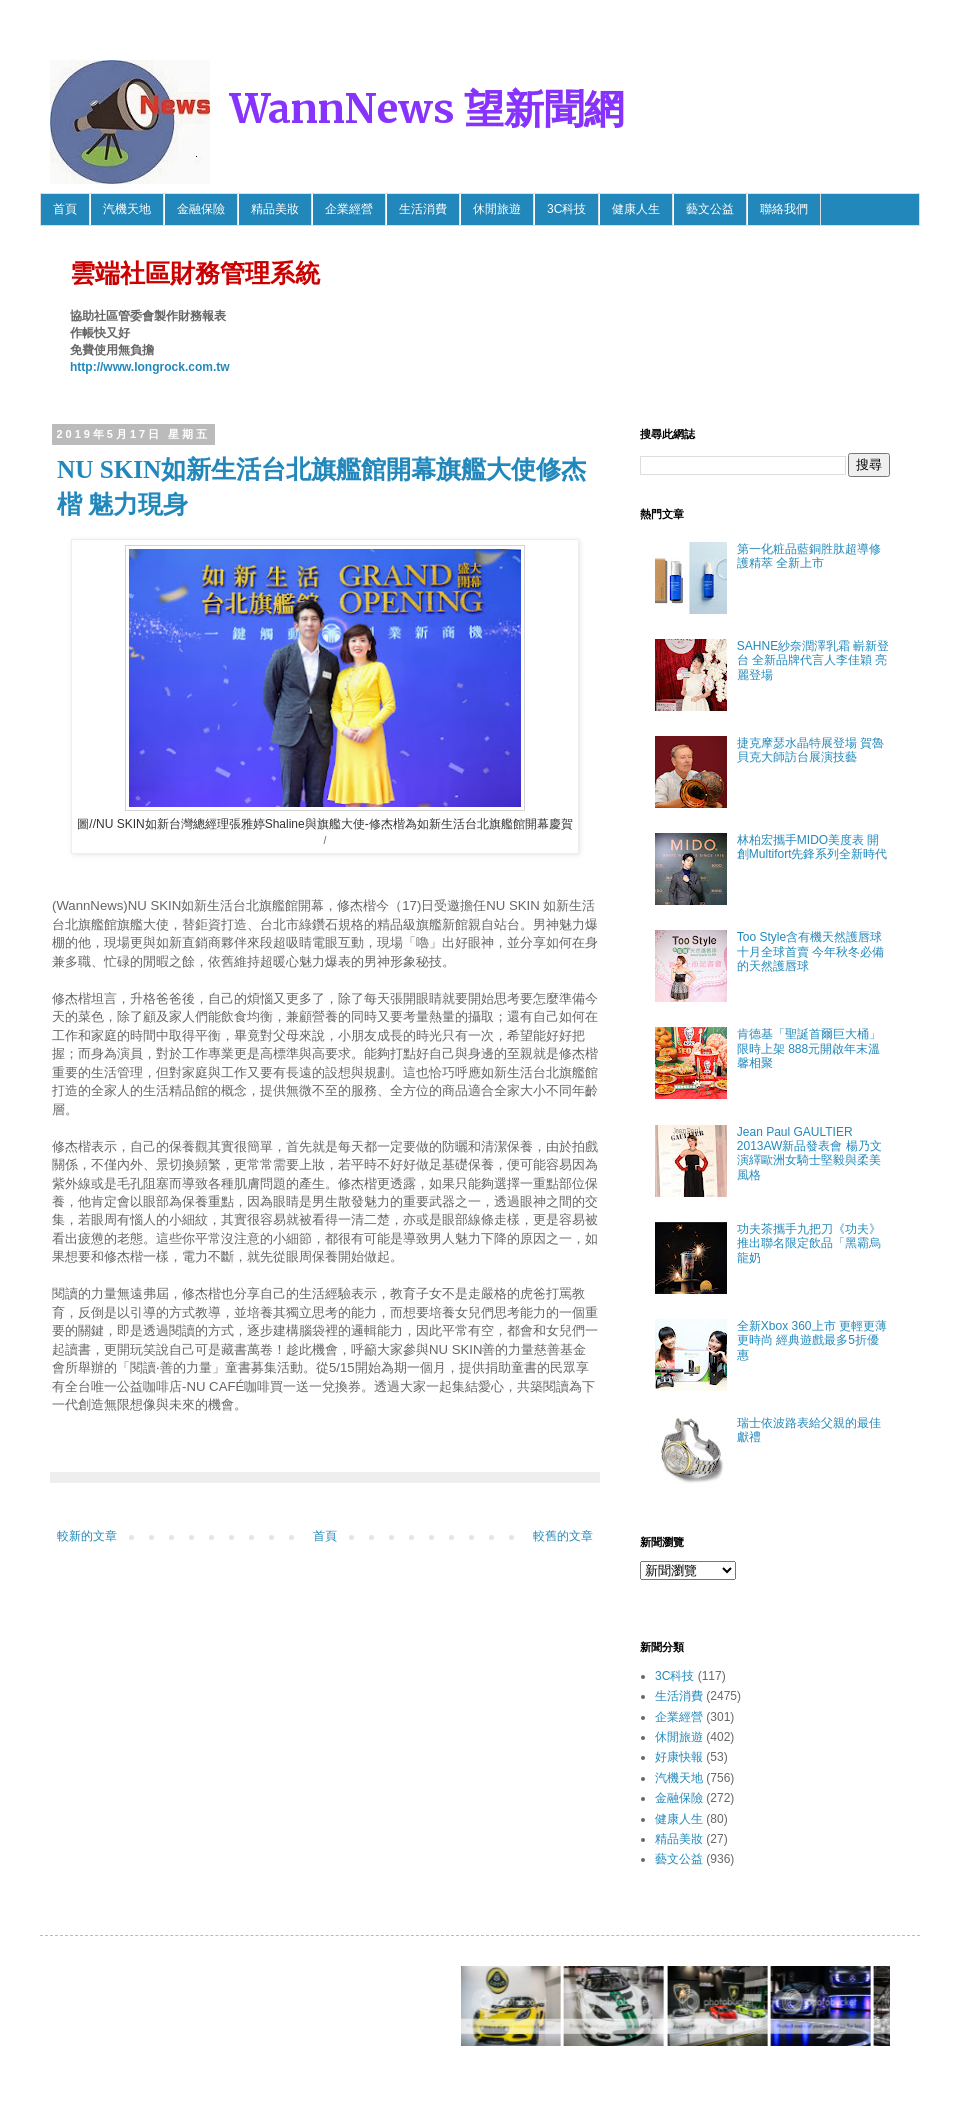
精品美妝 (275, 209)
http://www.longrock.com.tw (150, 367)
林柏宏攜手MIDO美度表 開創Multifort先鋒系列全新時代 (812, 847)
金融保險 (201, 209)
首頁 (65, 209)
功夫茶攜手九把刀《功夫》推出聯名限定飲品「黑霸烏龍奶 (809, 1243)
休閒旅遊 (497, 209)
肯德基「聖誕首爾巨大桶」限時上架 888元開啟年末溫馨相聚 (809, 1048)
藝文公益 (710, 209)
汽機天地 (127, 209)
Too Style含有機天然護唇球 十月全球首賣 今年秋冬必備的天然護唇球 (810, 951)
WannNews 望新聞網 (427, 109)
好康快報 (679, 1757)
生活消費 (423, 209)
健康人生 (636, 209)
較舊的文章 (563, 1536)
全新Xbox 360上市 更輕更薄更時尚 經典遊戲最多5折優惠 (812, 1340)
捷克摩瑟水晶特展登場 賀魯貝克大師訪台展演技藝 (810, 750)
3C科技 (566, 209)
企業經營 (349, 209)
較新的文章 (87, 1536)
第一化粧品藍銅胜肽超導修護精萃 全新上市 (809, 556)
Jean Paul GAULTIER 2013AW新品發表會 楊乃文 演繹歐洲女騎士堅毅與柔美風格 (809, 1153)
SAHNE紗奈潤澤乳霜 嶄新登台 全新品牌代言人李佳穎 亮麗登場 (813, 660)
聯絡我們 (784, 209)
